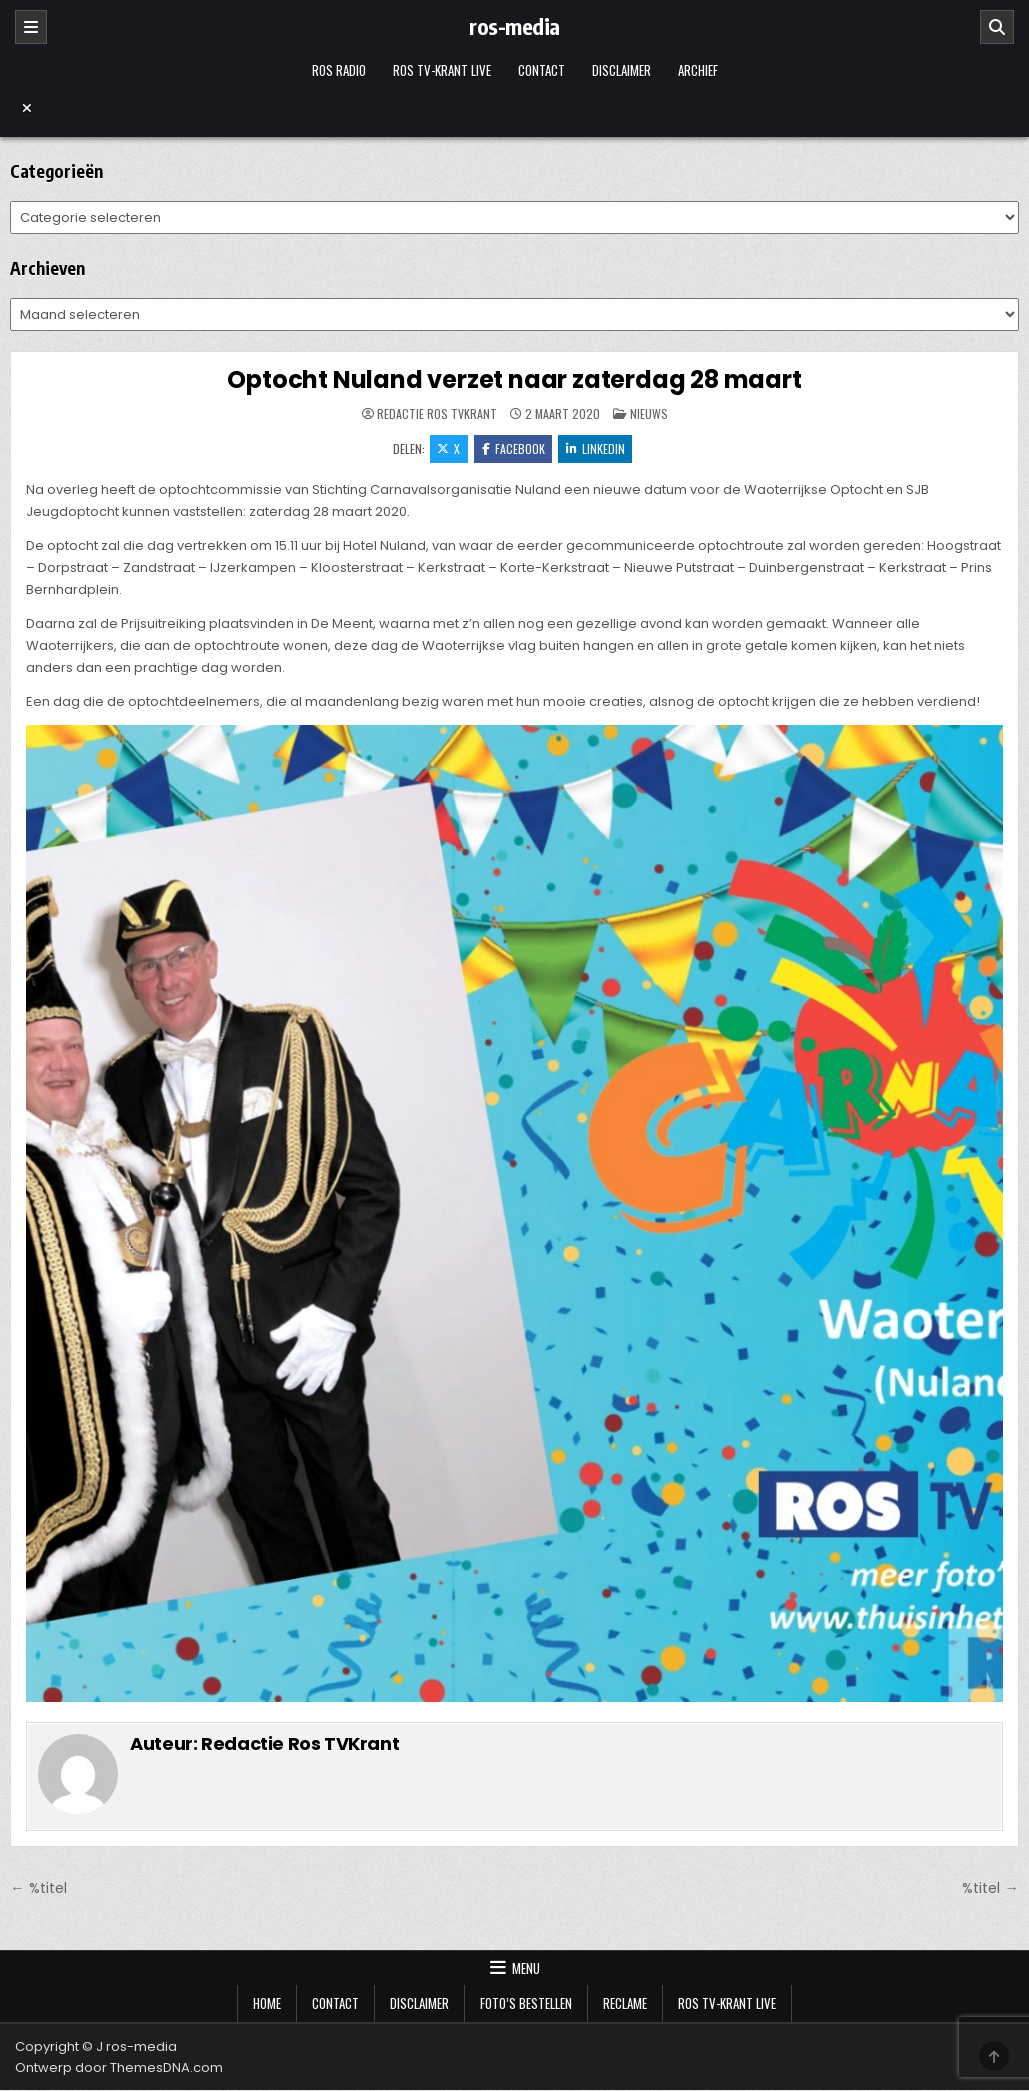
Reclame (625, 2004)
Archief (698, 70)
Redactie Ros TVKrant (437, 414)
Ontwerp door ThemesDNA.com (119, 2068)
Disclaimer (621, 70)
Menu (526, 1969)
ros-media (514, 26)
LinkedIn (596, 448)
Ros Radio (339, 70)
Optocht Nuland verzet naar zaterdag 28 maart (514, 379)
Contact (541, 70)
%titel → (990, 1889)
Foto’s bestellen (526, 2004)
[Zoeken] (997, 27)
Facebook (513, 448)
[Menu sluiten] (514, 108)
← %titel (38, 1889)
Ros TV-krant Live (442, 70)
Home (267, 2004)
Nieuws (649, 413)
